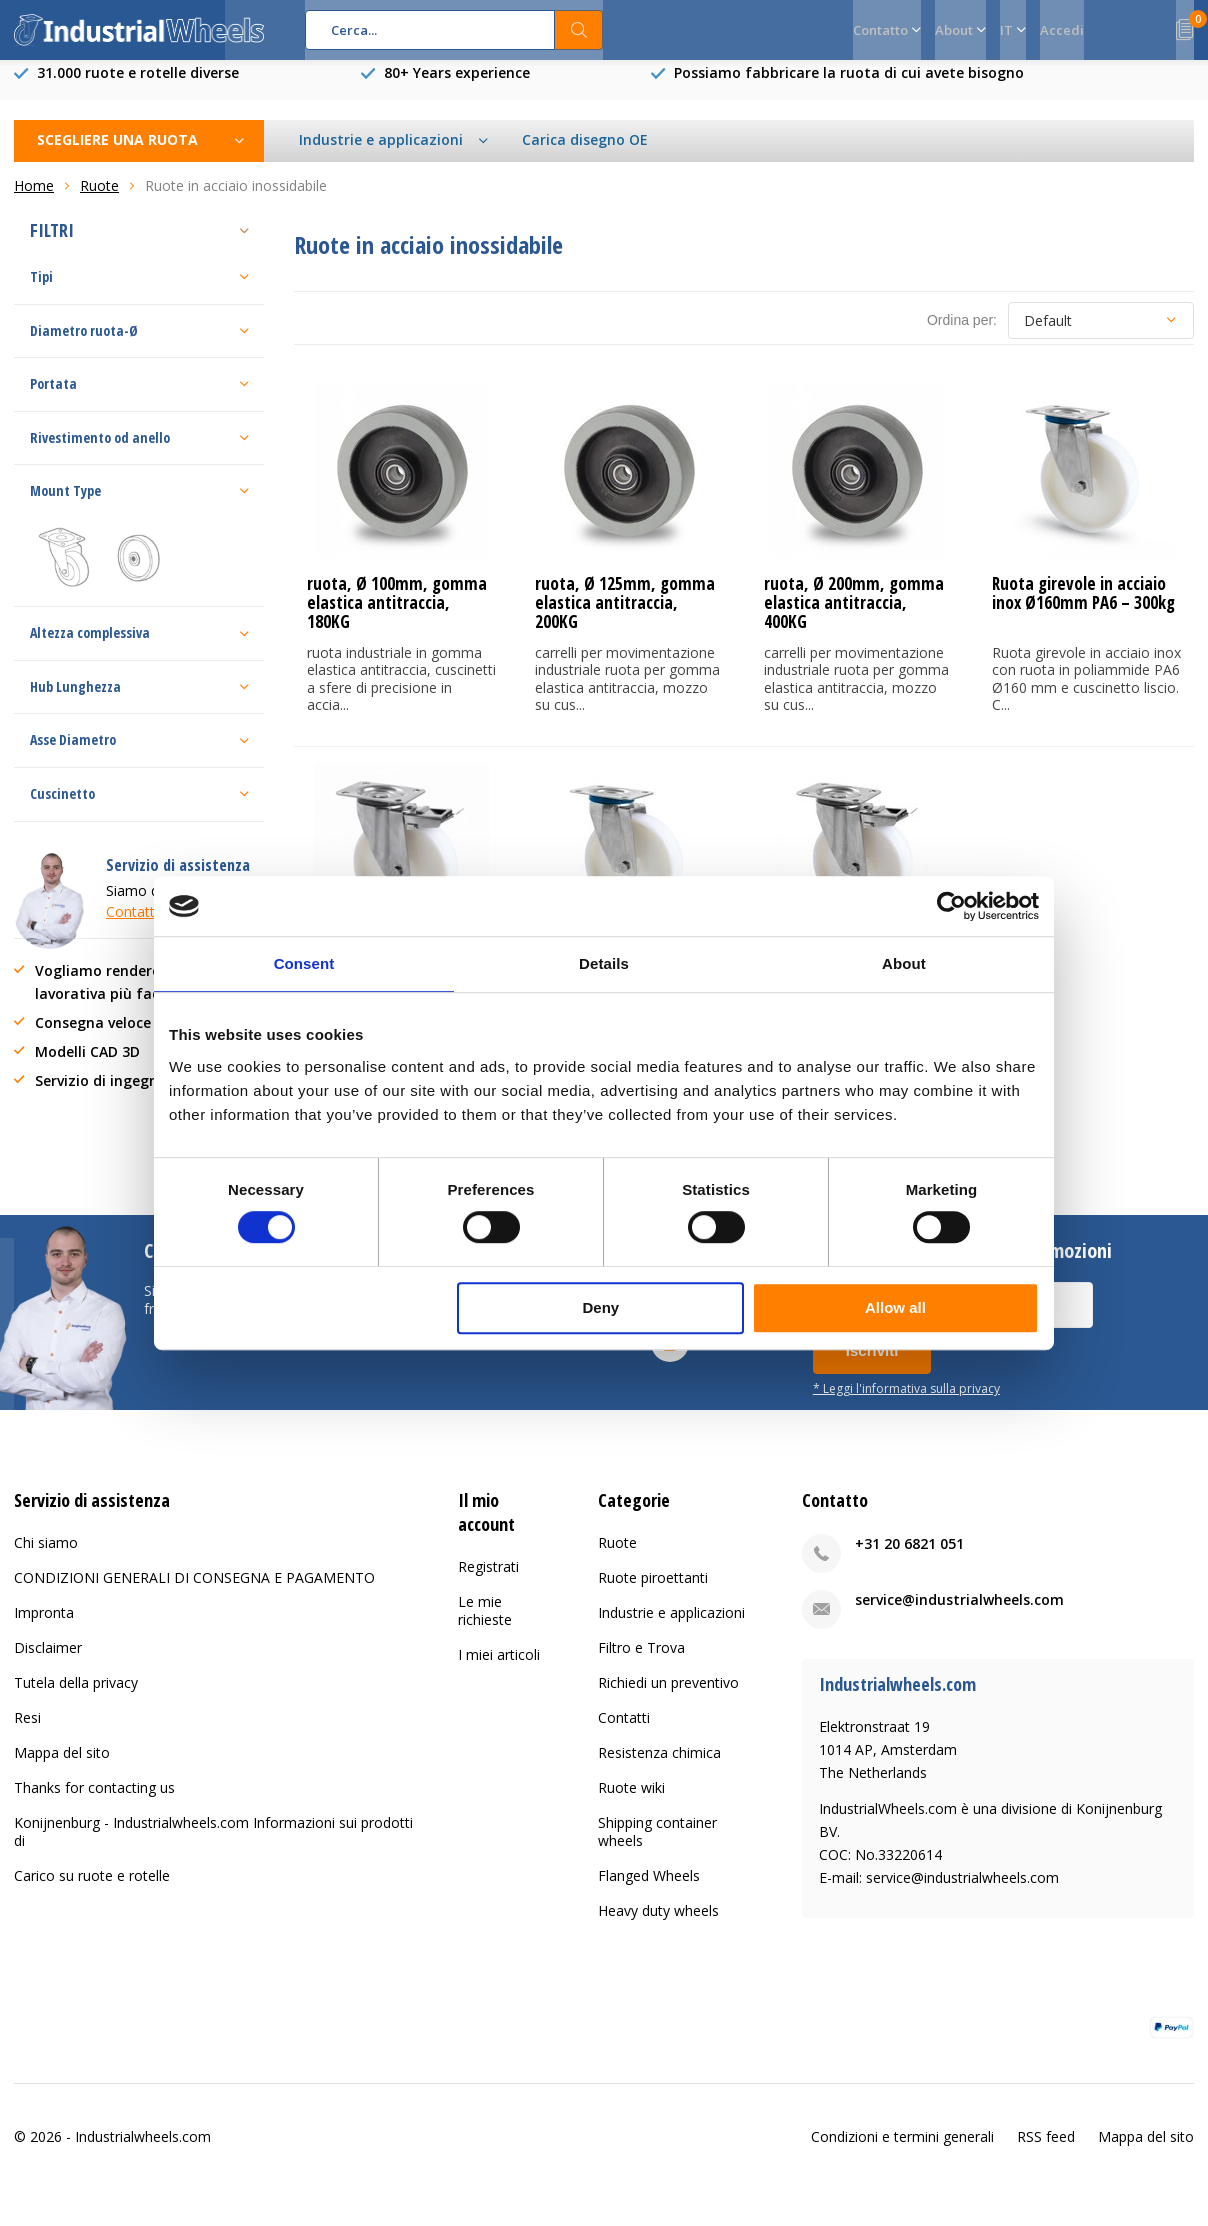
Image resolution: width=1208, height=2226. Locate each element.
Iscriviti (872, 1365)
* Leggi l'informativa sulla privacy (906, 1403)
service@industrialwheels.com (959, 1614)
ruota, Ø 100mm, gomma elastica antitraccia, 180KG (397, 617)
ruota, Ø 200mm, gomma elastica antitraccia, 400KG (854, 617)
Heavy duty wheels (658, 1925)
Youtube (670, 1353)
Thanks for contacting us (94, 1802)
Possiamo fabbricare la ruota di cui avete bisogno (849, 87)
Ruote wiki (631, 1802)
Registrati (488, 1580)
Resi (27, 1732)
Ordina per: (962, 335)
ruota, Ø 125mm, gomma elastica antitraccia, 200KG (625, 617)
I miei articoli (499, 1668)
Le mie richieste (485, 1624)
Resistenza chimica (659, 1767)
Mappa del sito (62, 1767)
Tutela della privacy (76, 1697)
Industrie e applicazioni (671, 1627)
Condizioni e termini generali (902, 2151)
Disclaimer (48, 1662)
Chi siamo (46, 1557)
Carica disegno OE (585, 154)
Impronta (44, 1627)
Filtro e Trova (641, 1662)
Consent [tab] (304, 963)
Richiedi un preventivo (668, 1697)
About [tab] (904, 963)
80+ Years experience (457, 87)
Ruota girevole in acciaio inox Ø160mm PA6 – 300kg (1083, 608)
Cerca (579, 30)
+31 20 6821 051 (909, 1558)
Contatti (624, 1732)
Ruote (617, 1557)
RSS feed (1046, 2151)
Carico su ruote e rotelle (92, 1890)
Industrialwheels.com (143, 2151)
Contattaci (139, 926)
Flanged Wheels (649, 1890)
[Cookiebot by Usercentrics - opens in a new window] (951, 906)
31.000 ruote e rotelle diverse (138, 87)
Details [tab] (604, 963)
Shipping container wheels (657, 1846)
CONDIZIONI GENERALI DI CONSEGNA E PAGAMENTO (194, 1592)
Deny (601, 1307)
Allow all (895, 1307)
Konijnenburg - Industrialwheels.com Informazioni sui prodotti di (213, 1846)
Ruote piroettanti (653, 1592)
